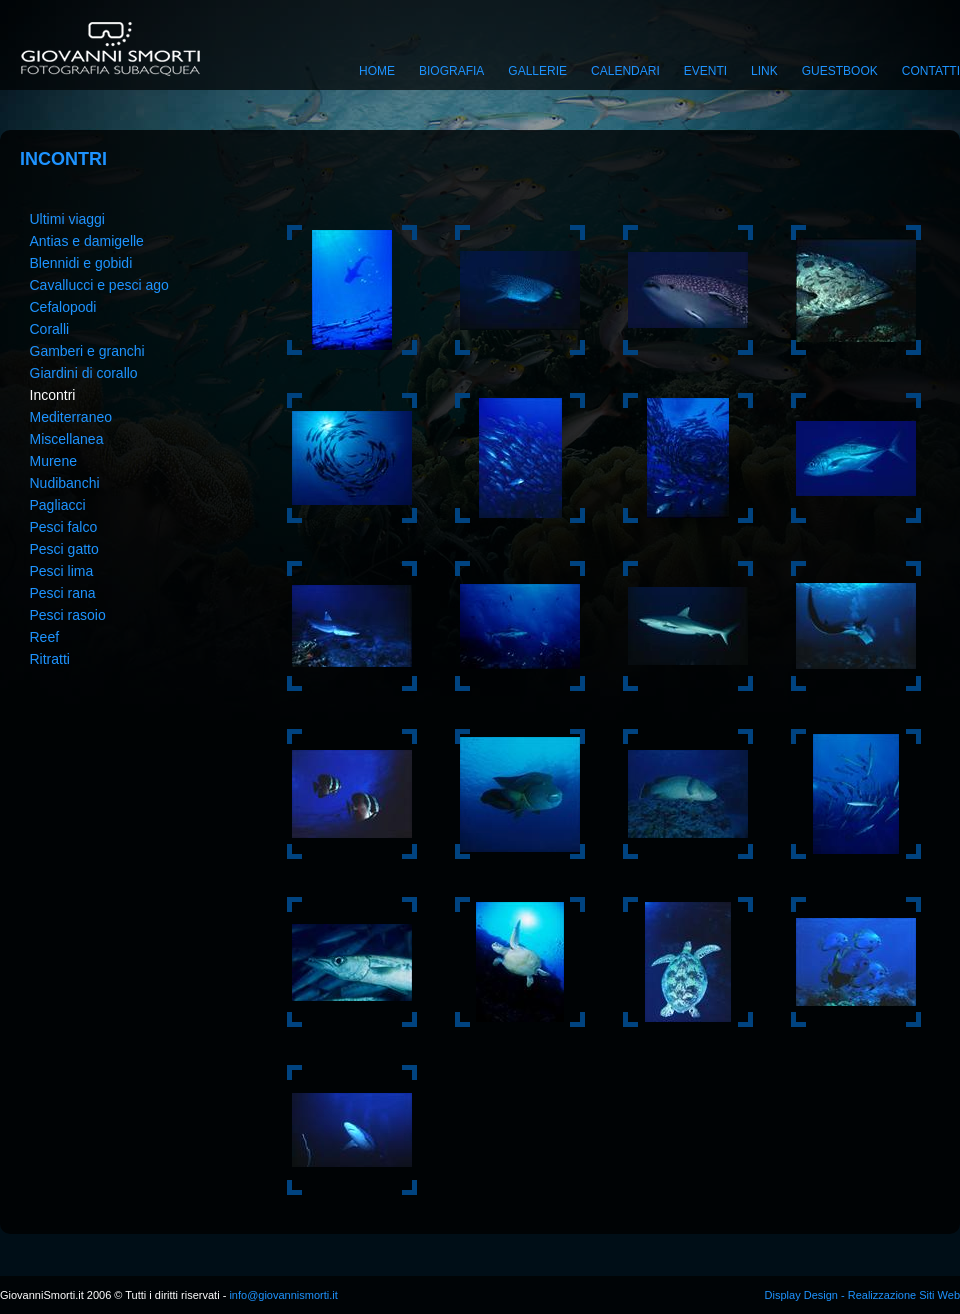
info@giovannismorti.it (281, 1295)
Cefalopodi (63, 307)
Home (377, 71)
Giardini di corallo (84, 373)
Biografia (451, 71)
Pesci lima (62, 571)
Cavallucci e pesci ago (99, 285)
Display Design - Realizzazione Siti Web (862, 1295)
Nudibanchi (65, 483)
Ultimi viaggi (67, 219)
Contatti (931, 71)
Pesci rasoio (68, 615)
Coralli (50, 329)
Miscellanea (67, 439)
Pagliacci (58, 505)
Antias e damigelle (87, 241)
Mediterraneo (71, 417)
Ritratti (50, 659)
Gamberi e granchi (87, 351)
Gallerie (537, 71)
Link (764, 71)
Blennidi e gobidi (81, 263)
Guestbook (840, 71)
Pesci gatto (64, 549)
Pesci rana (63, 593)
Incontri (53, 395)
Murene (53, 461)
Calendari (625, 71)
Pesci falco (64, 527)
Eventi (705, 71)
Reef (45, 637)
